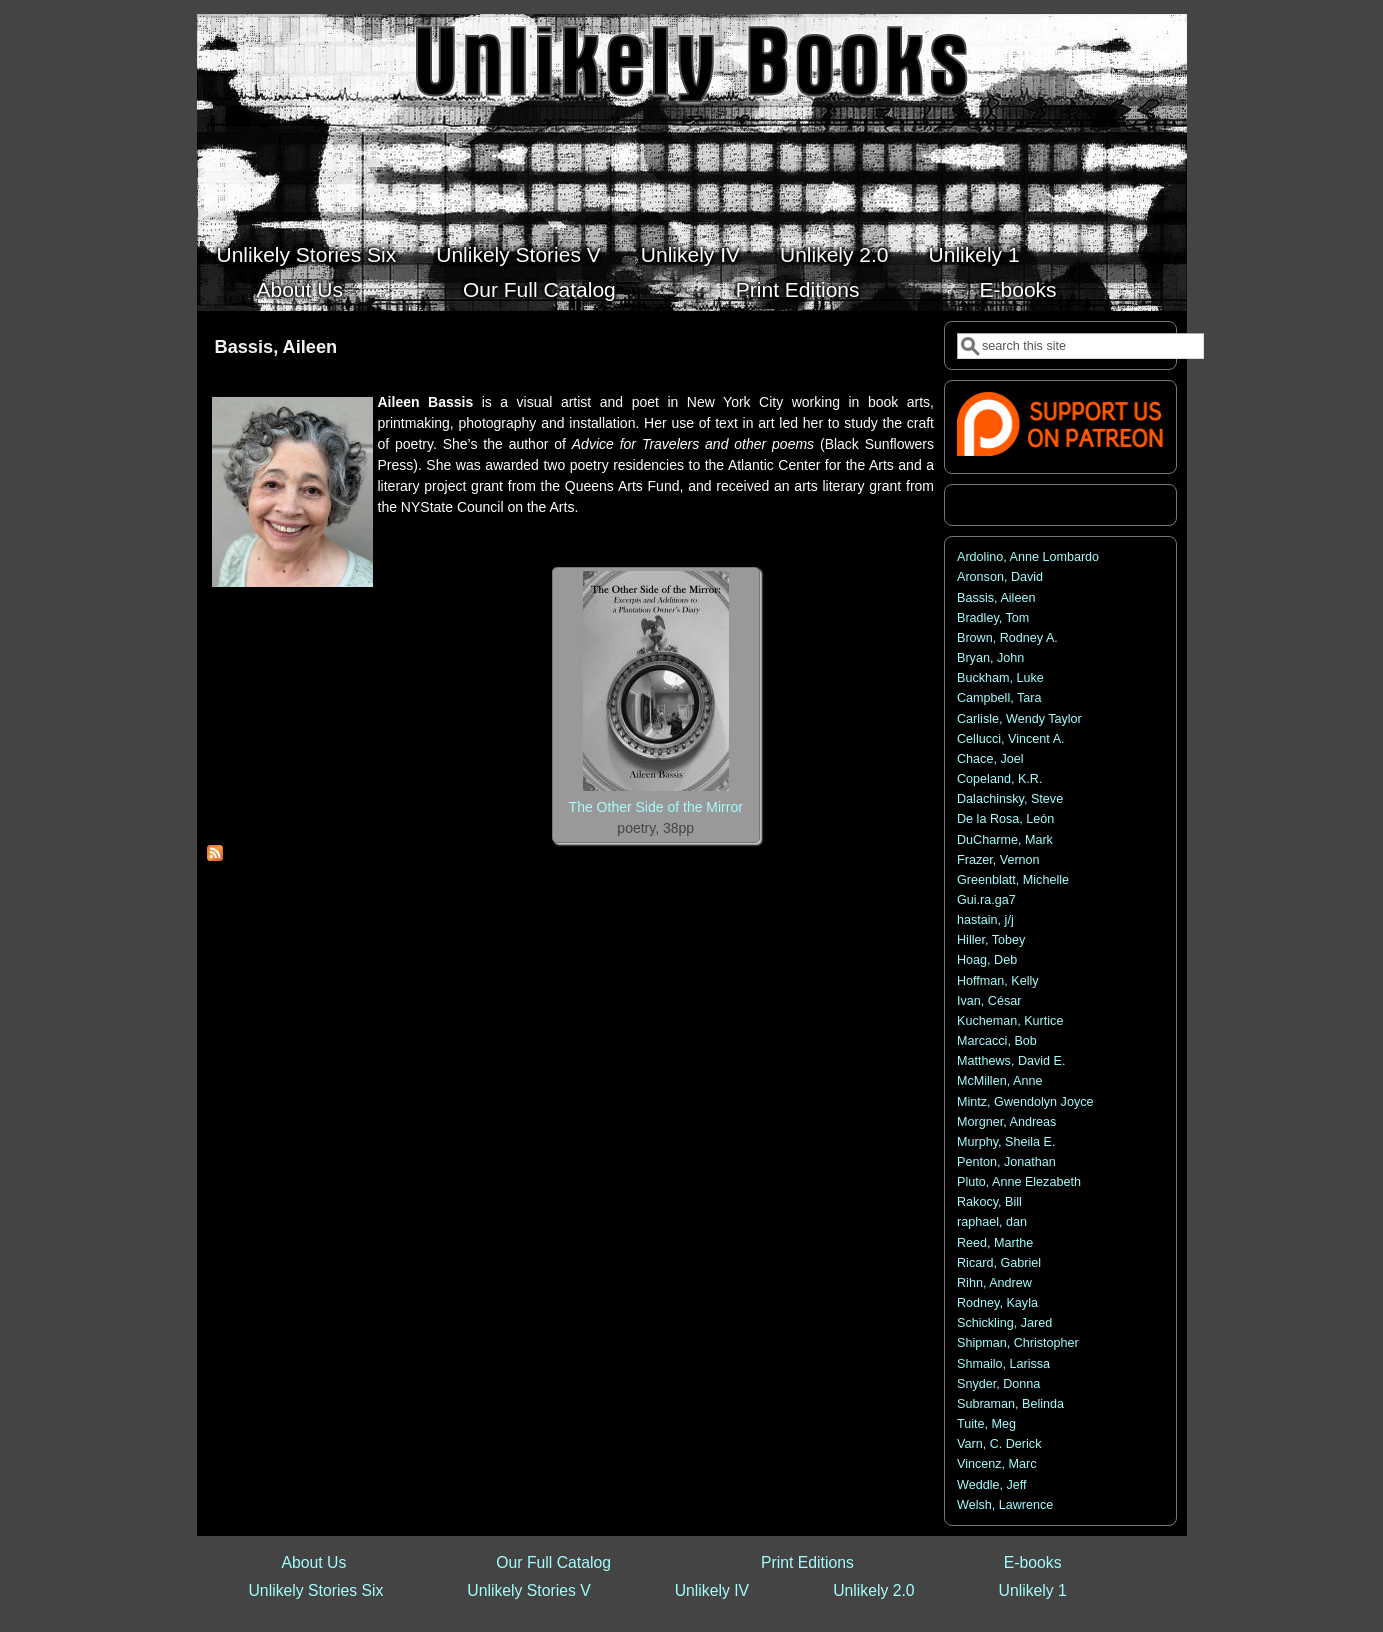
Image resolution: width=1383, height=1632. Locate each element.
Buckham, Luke (1000, 678)
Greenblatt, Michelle (1013, 880)
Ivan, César (989, 1001)
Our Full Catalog (539, 289)
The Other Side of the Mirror (656, 807)
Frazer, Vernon (998, 860)
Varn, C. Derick (999, 1444)
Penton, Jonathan (1006, 1162)
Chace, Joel (990, 759)
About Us (300, 289)
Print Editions (798, 289)
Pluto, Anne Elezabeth (1019, 1182)
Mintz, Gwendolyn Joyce (1025, 1102)
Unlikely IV (690, 254)
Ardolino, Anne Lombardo (1028, 557)
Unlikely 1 (974, 254)
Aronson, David (1000, 577)
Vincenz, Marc (997, 1464)
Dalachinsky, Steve (1010, 799)
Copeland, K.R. (999, 779)
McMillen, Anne (999, 1081)
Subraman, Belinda (1010, 1404)
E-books (1018, 289)
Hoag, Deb (987, 960)
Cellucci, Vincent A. (1011, 739)
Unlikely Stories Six (307, 254)
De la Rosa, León (1005, 819)
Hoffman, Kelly (998, 981)
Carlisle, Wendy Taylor (1019, 719)
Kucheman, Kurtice (1010, 1021)
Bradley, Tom (993, 618)
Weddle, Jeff (992, 1485)
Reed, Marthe (995, 1243)
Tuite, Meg (986, 1424)
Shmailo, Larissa (1003, 1364)
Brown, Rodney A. (1007, 638)
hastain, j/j (985, 920)
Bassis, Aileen (996, 598)
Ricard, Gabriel (999, 1263)
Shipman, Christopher (1018, 1343)
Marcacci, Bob (997, 1041)
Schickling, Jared (1004, 1323)
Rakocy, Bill (989, 1202)
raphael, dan (992, 1222)
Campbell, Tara (999, 698)
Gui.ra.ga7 (986, 900)
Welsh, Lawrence (1005, 1505)
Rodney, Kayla (997, 1303)
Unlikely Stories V (518, 254)
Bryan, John (990, 658)
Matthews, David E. (1011, 1061)
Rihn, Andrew (994, 1283)
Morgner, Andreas (1006, 1122)
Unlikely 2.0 (834, 254)
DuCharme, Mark (1005, 840)
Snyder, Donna (998, 1384)
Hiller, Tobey (991, 940)
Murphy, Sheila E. (1006, 1142)
